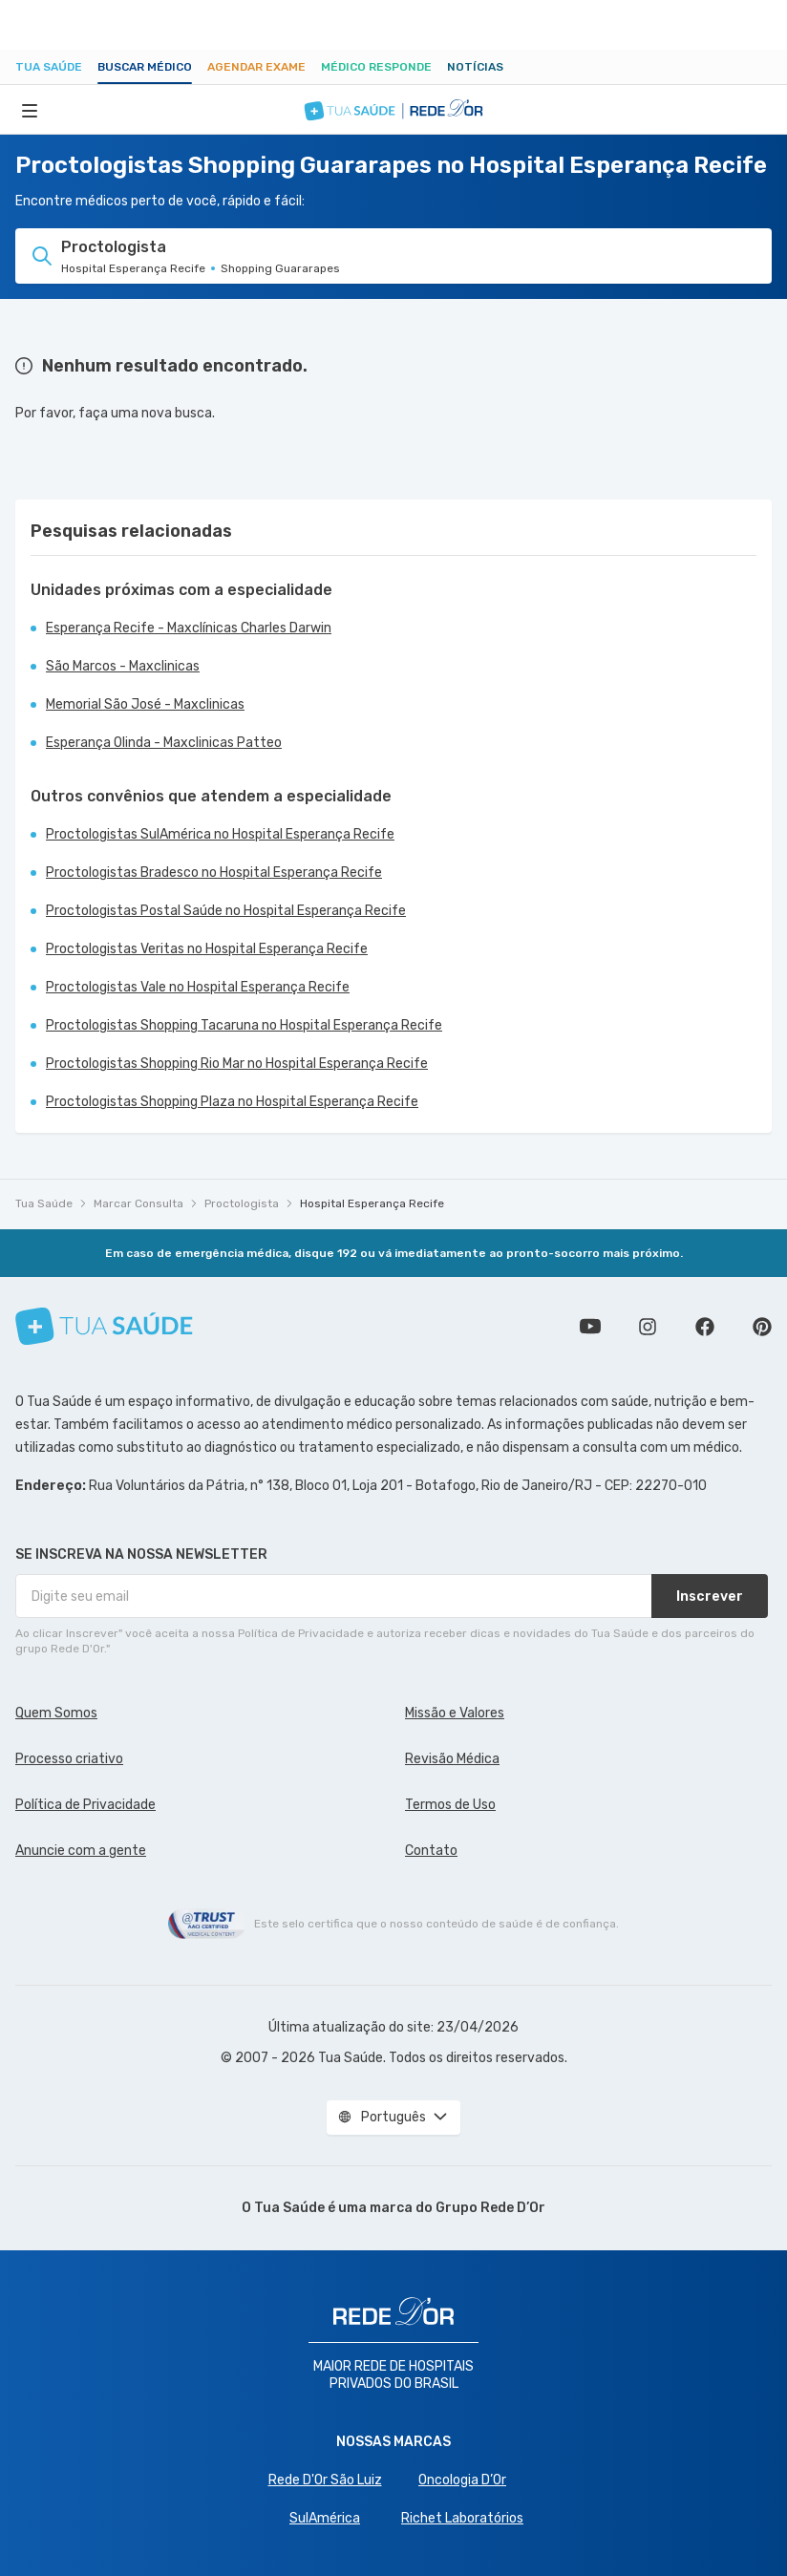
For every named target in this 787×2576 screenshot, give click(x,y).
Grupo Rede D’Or (490, 2208)
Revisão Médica (452, 1759)
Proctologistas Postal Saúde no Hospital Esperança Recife (226, 911)
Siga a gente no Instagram (647, 1326)
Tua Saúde (48, 67)
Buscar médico (144, 67)
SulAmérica (324, 2518)
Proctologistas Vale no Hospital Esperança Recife (198, 987)
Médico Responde (376, 67)
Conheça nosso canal (590, 1326)
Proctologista (241, 1203)
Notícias (475, 67)
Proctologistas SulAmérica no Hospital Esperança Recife (220, 834)
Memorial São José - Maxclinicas (145, 704)
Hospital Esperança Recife (372, 1203)
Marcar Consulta (138, 1203)
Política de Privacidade (85, 1805)
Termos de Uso (450, 1805)
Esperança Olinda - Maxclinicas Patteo (164, 742)
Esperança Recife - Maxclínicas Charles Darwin (188, 628)
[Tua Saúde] (104, 1326)
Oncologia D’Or (462, 2480)
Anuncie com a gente (80, 1850)
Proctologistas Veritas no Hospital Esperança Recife (207, 949)
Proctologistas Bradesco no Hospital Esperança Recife (214, 872)
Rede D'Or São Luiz (325, 2480)
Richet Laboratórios (462, 2518)
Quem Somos (56, 1713)
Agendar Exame (256, 67)
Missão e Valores (454, 1713)
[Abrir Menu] (29, 110)
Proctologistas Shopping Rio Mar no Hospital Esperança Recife (237, 1063)
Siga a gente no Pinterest (762, 1326)
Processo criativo (69, 1759)
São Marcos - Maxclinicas (123, 666)
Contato (431, 1850)
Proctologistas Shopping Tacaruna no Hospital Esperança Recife (244, 1025)
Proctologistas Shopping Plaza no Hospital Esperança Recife (232, 1102)
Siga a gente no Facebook (704, 1326)
